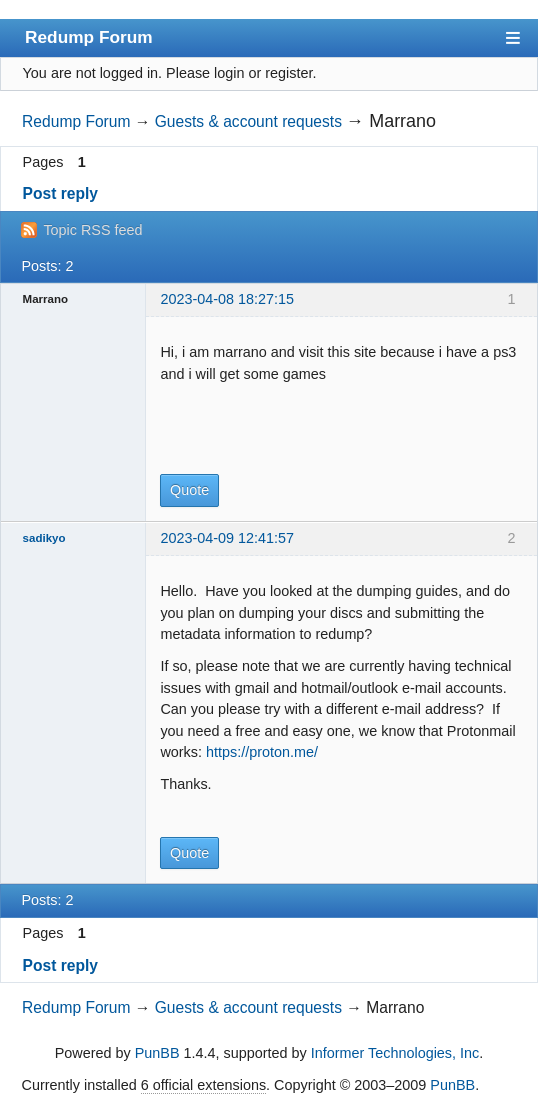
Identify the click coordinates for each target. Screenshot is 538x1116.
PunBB (157, 1053)
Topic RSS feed (92, 230)
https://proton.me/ (262, 752)
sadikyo (44, 538)
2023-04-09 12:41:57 (227, 538)
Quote (189, 490)
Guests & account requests (248, 121)
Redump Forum (89, 37)
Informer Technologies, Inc (395, 1053)
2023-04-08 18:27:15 (227, 299)
